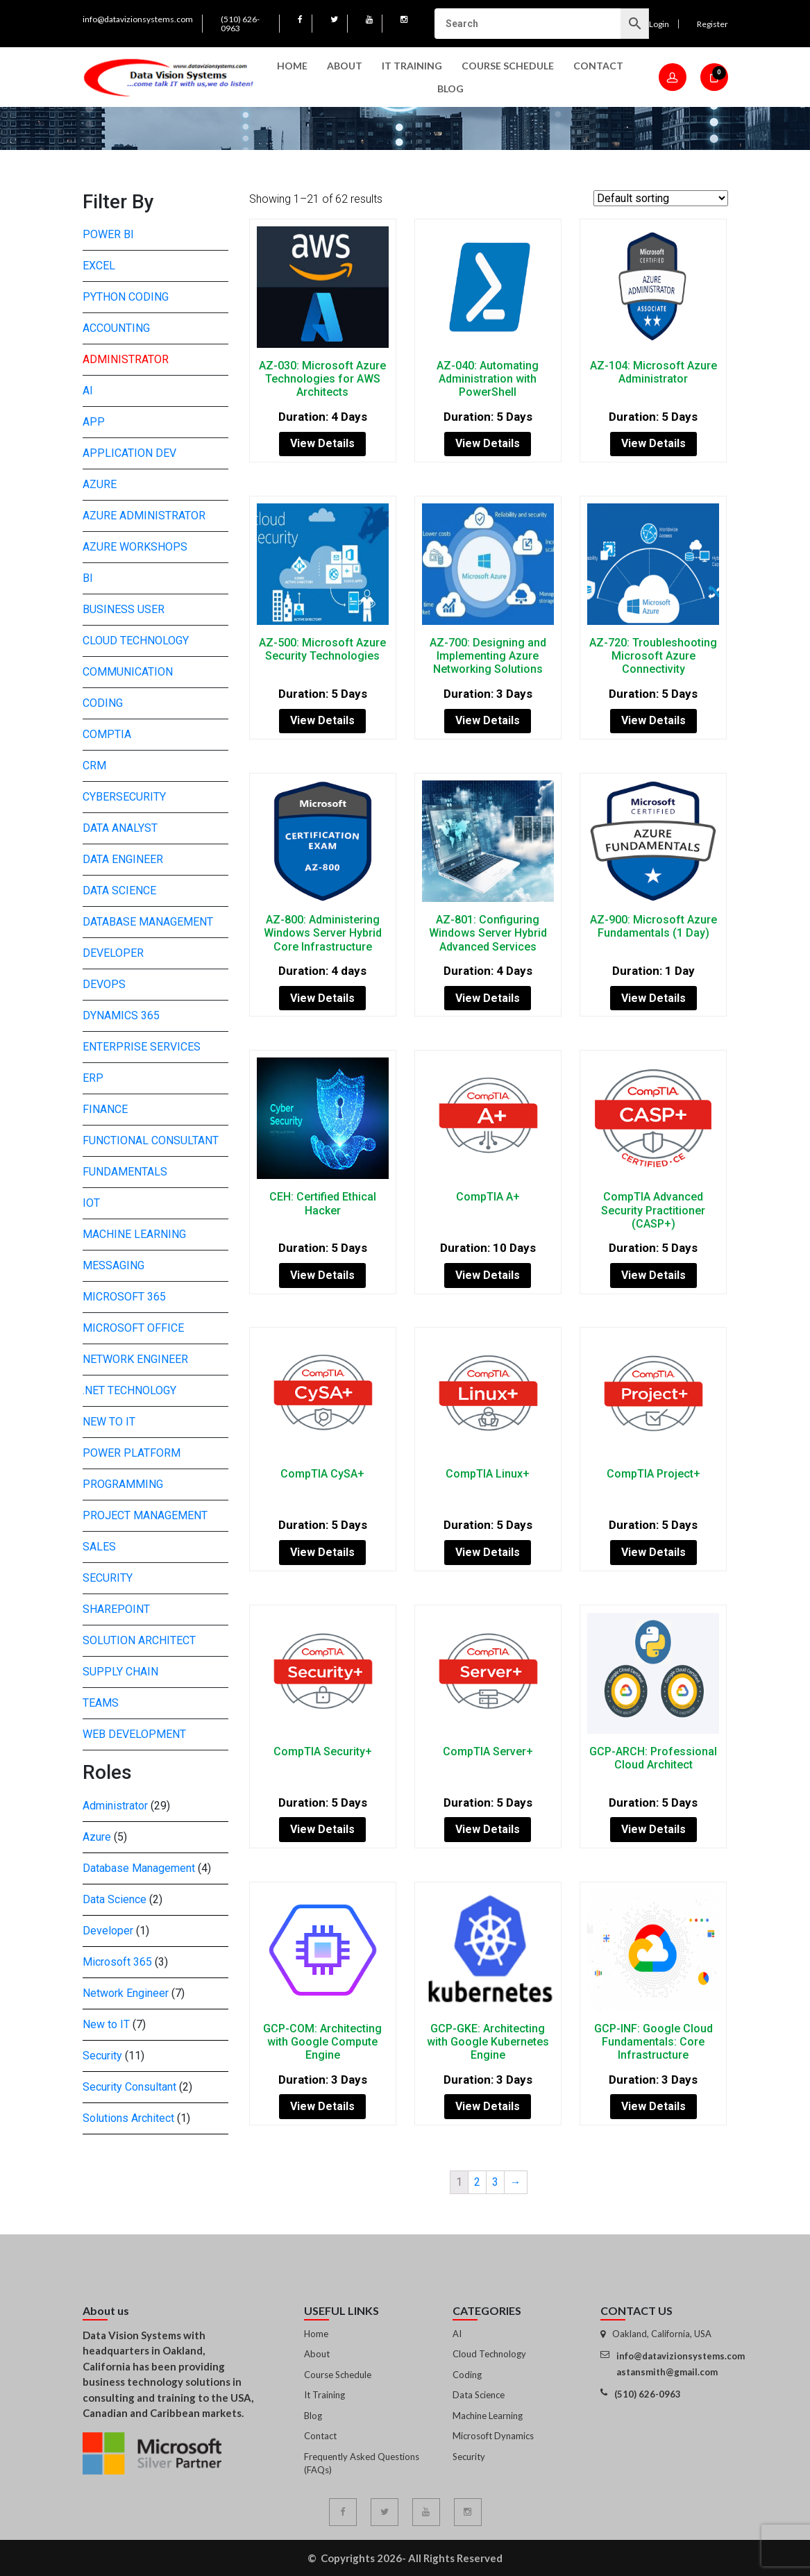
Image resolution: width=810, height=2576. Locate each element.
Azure (100, 484)
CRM (94, 765)
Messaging (113, 1265)
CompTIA (107, 734)
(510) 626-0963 (240, 23)
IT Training (412, 66)
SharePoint (116, 1609)
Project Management (145, 1515)
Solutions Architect (128, 2118)
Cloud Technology (136, 640)
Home (292, 66)
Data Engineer (123, 859)
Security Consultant (129, 2086)
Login (659, 24)
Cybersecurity (124, 796)
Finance (105, 1109)
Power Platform (131, 1453)
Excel (99, 265)
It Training (324, 2394)
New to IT (109, 1421)
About (344, 66)
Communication (128, 671)
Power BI (108, 234)
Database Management (148, 921)
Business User (123, 609)
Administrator (126, 359)
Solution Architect (139, 1640)
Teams (101, 1702)
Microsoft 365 (124, 1296)
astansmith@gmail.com (667, 2371)
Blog (450, 88)
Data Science (119, 890)
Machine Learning (134, 1234)
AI (88, 390)
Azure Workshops (135, 546)
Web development (134, 1734)
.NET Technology (129, 1390)
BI (88, 578)
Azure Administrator (144, 515)
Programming (123, 1484)
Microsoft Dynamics (493, 2435)
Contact (598, 66)
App (94, 421)
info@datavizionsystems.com (138, 19)
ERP (93, 1078)
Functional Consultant (151, 1140)
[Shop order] (660, 198)
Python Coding (126, 296)
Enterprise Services (142, 1046)
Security (108, 1577)
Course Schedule (508, 66)
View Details (322, 443)
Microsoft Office (133, 1328)
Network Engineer (135, 1359)
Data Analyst (120, 828)
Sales (99, 1546)
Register (712, 24)
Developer (113, 953)
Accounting (116, 328)
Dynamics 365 (121, 1015)
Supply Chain (120, 1671)
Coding (103, 703)
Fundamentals (125, 1171)
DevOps (104, 984)
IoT (91, 1203)
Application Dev (129, 453)
